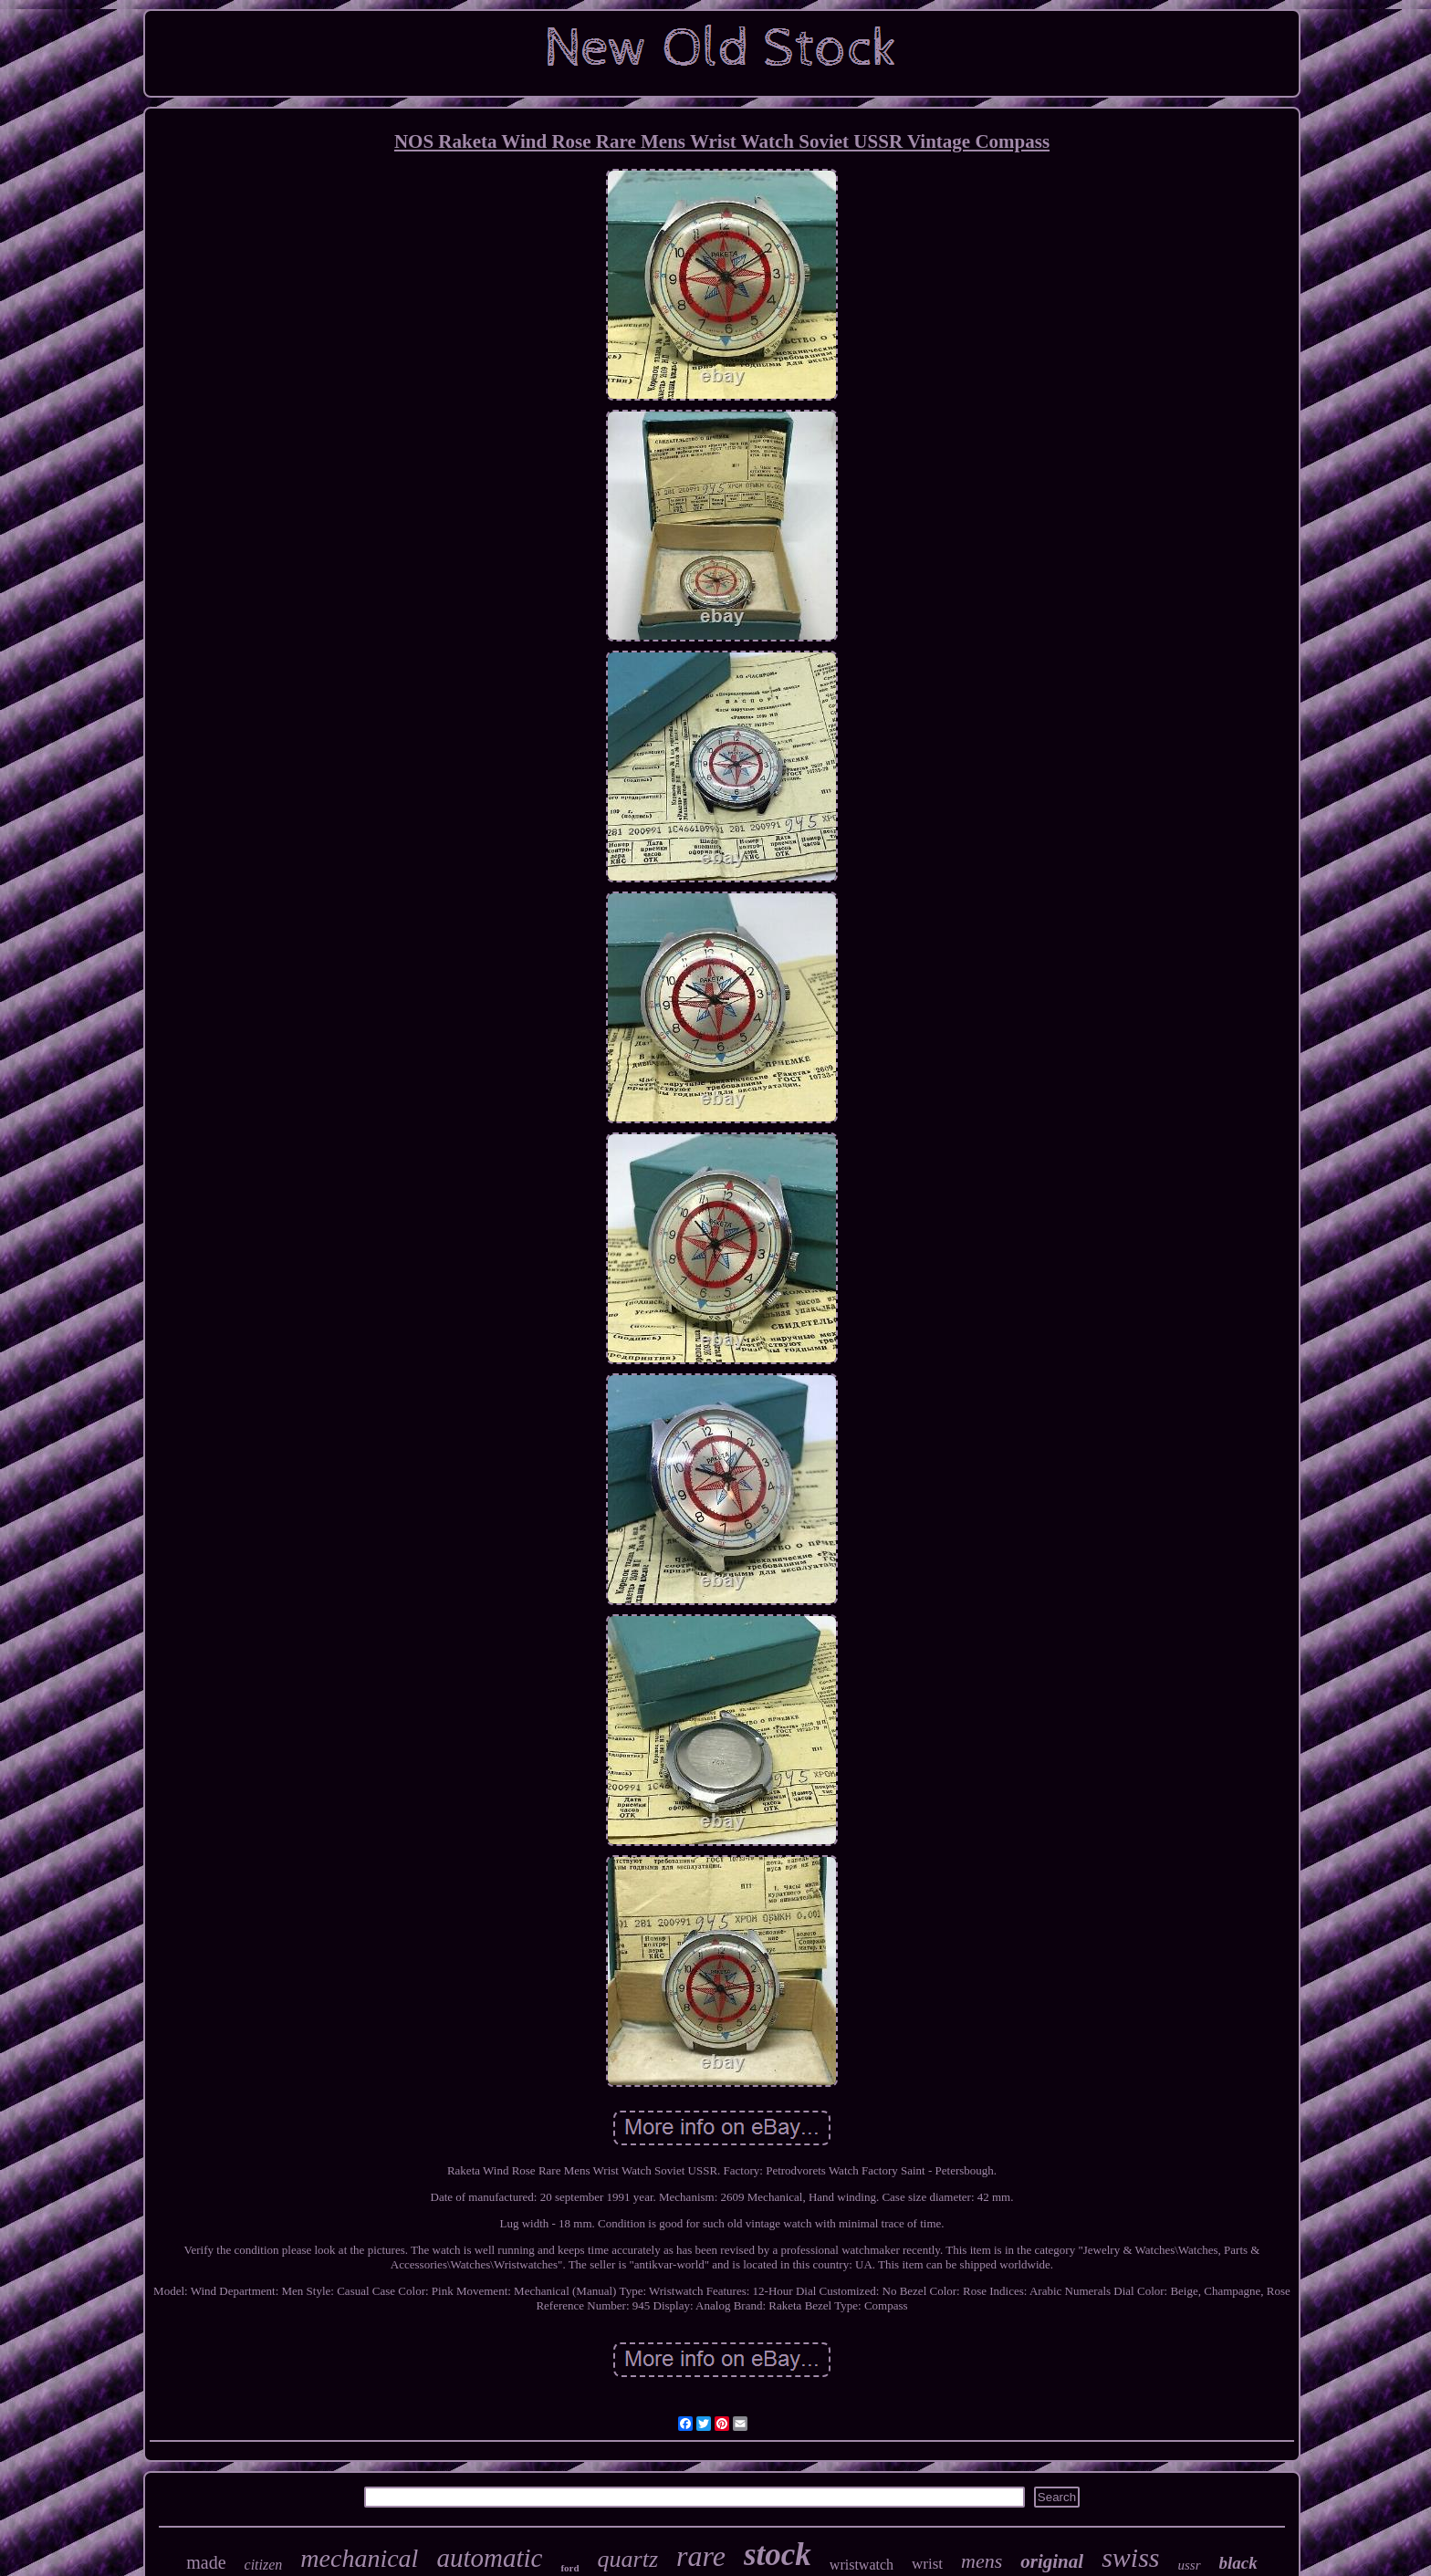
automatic (489, 2557)
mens (981, 2561)
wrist (927, 2563)
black (1238, 2562)
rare (701, 2555)
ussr (1189, 2565)
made (205, 2562)
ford (569, 2567)
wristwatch (861, 2564)
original (1051, 2561)
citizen (264, 2564)
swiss (1130, 2557)
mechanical (359, 2558)
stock (777, 2554)
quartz (628, 2559)
